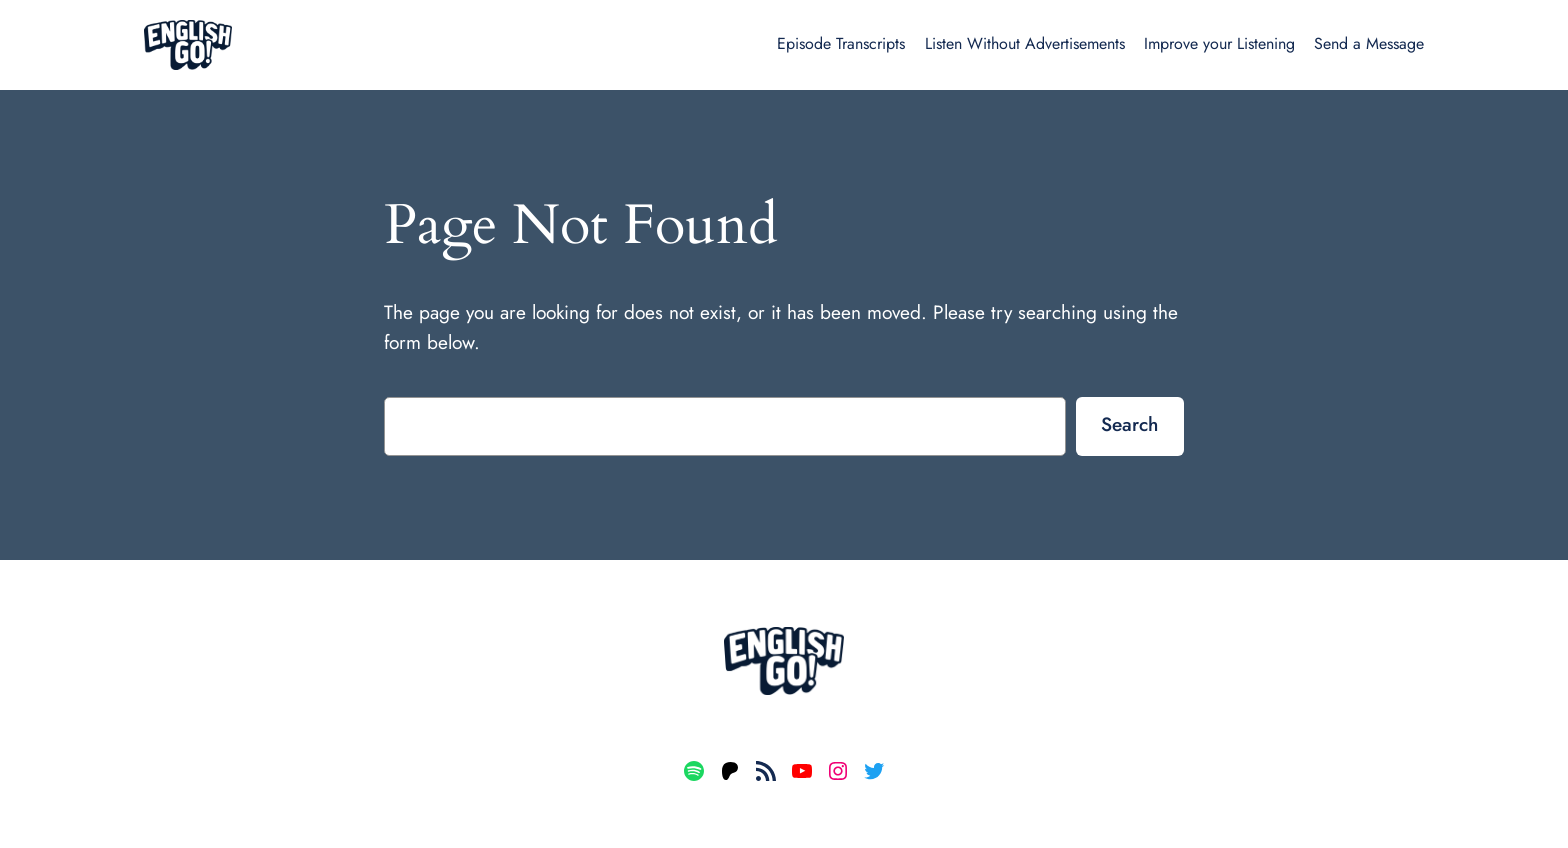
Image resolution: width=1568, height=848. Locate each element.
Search (1129, 424)
